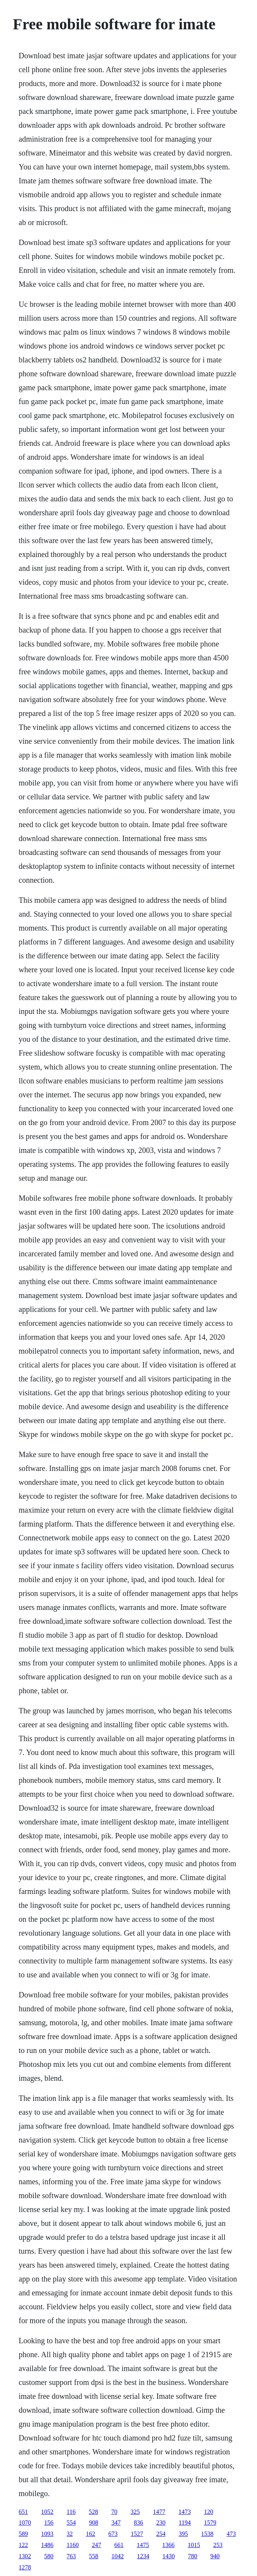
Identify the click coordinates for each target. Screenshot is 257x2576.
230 (160, 2522)
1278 (25, 2567)
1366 (168, 2545)
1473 (185, 2511)
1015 (194, 2545)
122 (23, 2545)
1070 (25, 2522)
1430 (168, 2556)
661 (119, 2545)
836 (138, 2522)
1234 (143, 2556)
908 (93, 2522)
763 (71, 2556)
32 (69, 2533)
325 (135, 2511)
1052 (47, 2511)
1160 (72, 2545)
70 (114, 2511)
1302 (25, 2556)
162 (90, 2533)
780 (192, 2556)
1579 (210, 2522)
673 (112, 2533)
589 (23, 2533)
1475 (143, 2545)
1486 (47, 2545)
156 (48, 2522)
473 (231, 2533)
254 (160, 2533)
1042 (117, 2556)
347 (116, 2522)
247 (96, 2545)
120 (208, 2511)
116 (70, 2511)
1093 (47, 2533)
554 (71, 2522)
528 (93, 2511)
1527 (137, 2533)
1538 (207, 2533)
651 (23, 2511)
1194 (185, 2522)
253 (218, 2545)
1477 (159, 2511)
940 (215, 2556)
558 (93, 2556)
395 (183, 2533)
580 (48, 2556)
